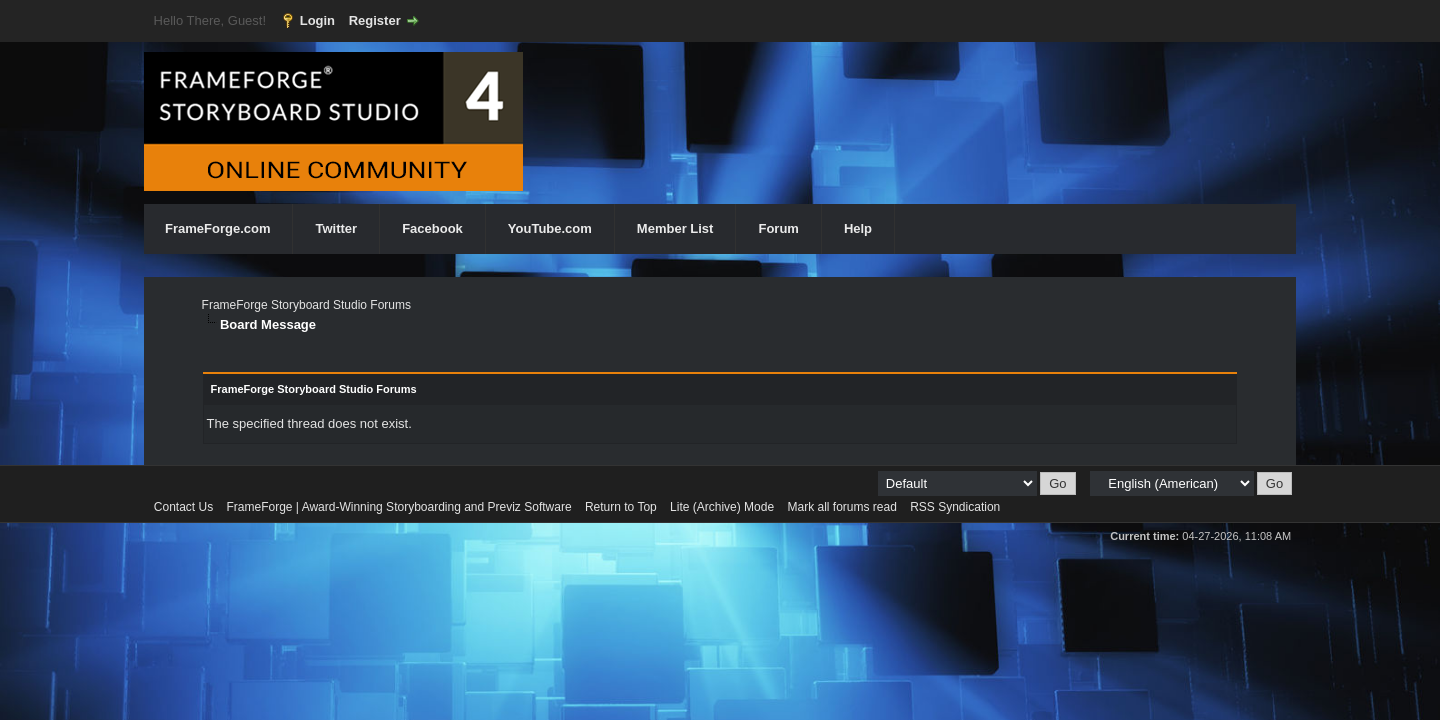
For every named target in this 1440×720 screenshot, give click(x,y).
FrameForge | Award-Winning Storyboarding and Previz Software (399, 507)
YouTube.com (550, 228)
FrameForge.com (217, 228)
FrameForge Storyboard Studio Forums (306, 305)
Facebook (432, 228)
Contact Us (183, 507)
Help (858, 228)
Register (375, 20)
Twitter (336, 228)
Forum (778, 228)
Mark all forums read (841, 507)
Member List (675, 228)
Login (317, 20)
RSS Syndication (955, 507)
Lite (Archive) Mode (722, 507)
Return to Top (621, 507)
